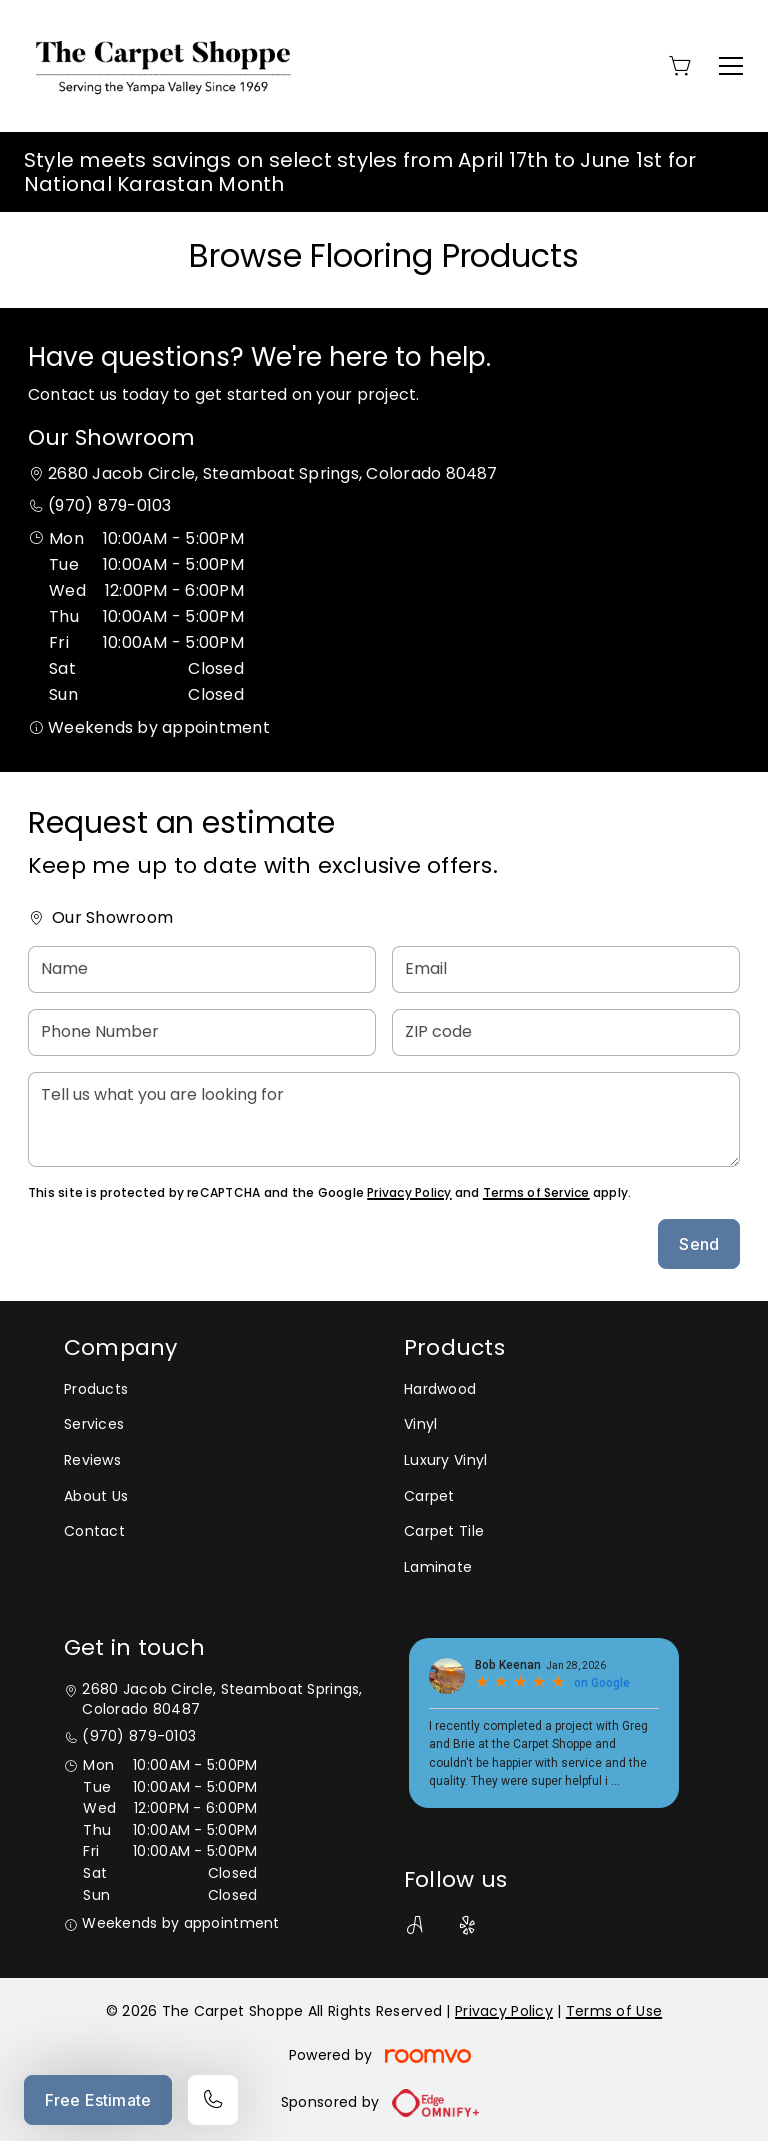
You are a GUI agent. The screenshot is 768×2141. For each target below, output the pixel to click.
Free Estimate (98, 2100)
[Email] (566, 969)
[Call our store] (213, 2100)
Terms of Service (536, 1192)
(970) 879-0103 (109, 505)
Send (699, 1244)
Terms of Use (614, 2011)
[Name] (202, 969)
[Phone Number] (202, 1032)
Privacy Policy (409, 1192)
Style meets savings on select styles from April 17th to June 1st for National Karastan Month (360, 172)
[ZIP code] (566, 1032)
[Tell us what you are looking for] (384, 1119)
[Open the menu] (731, 66)
